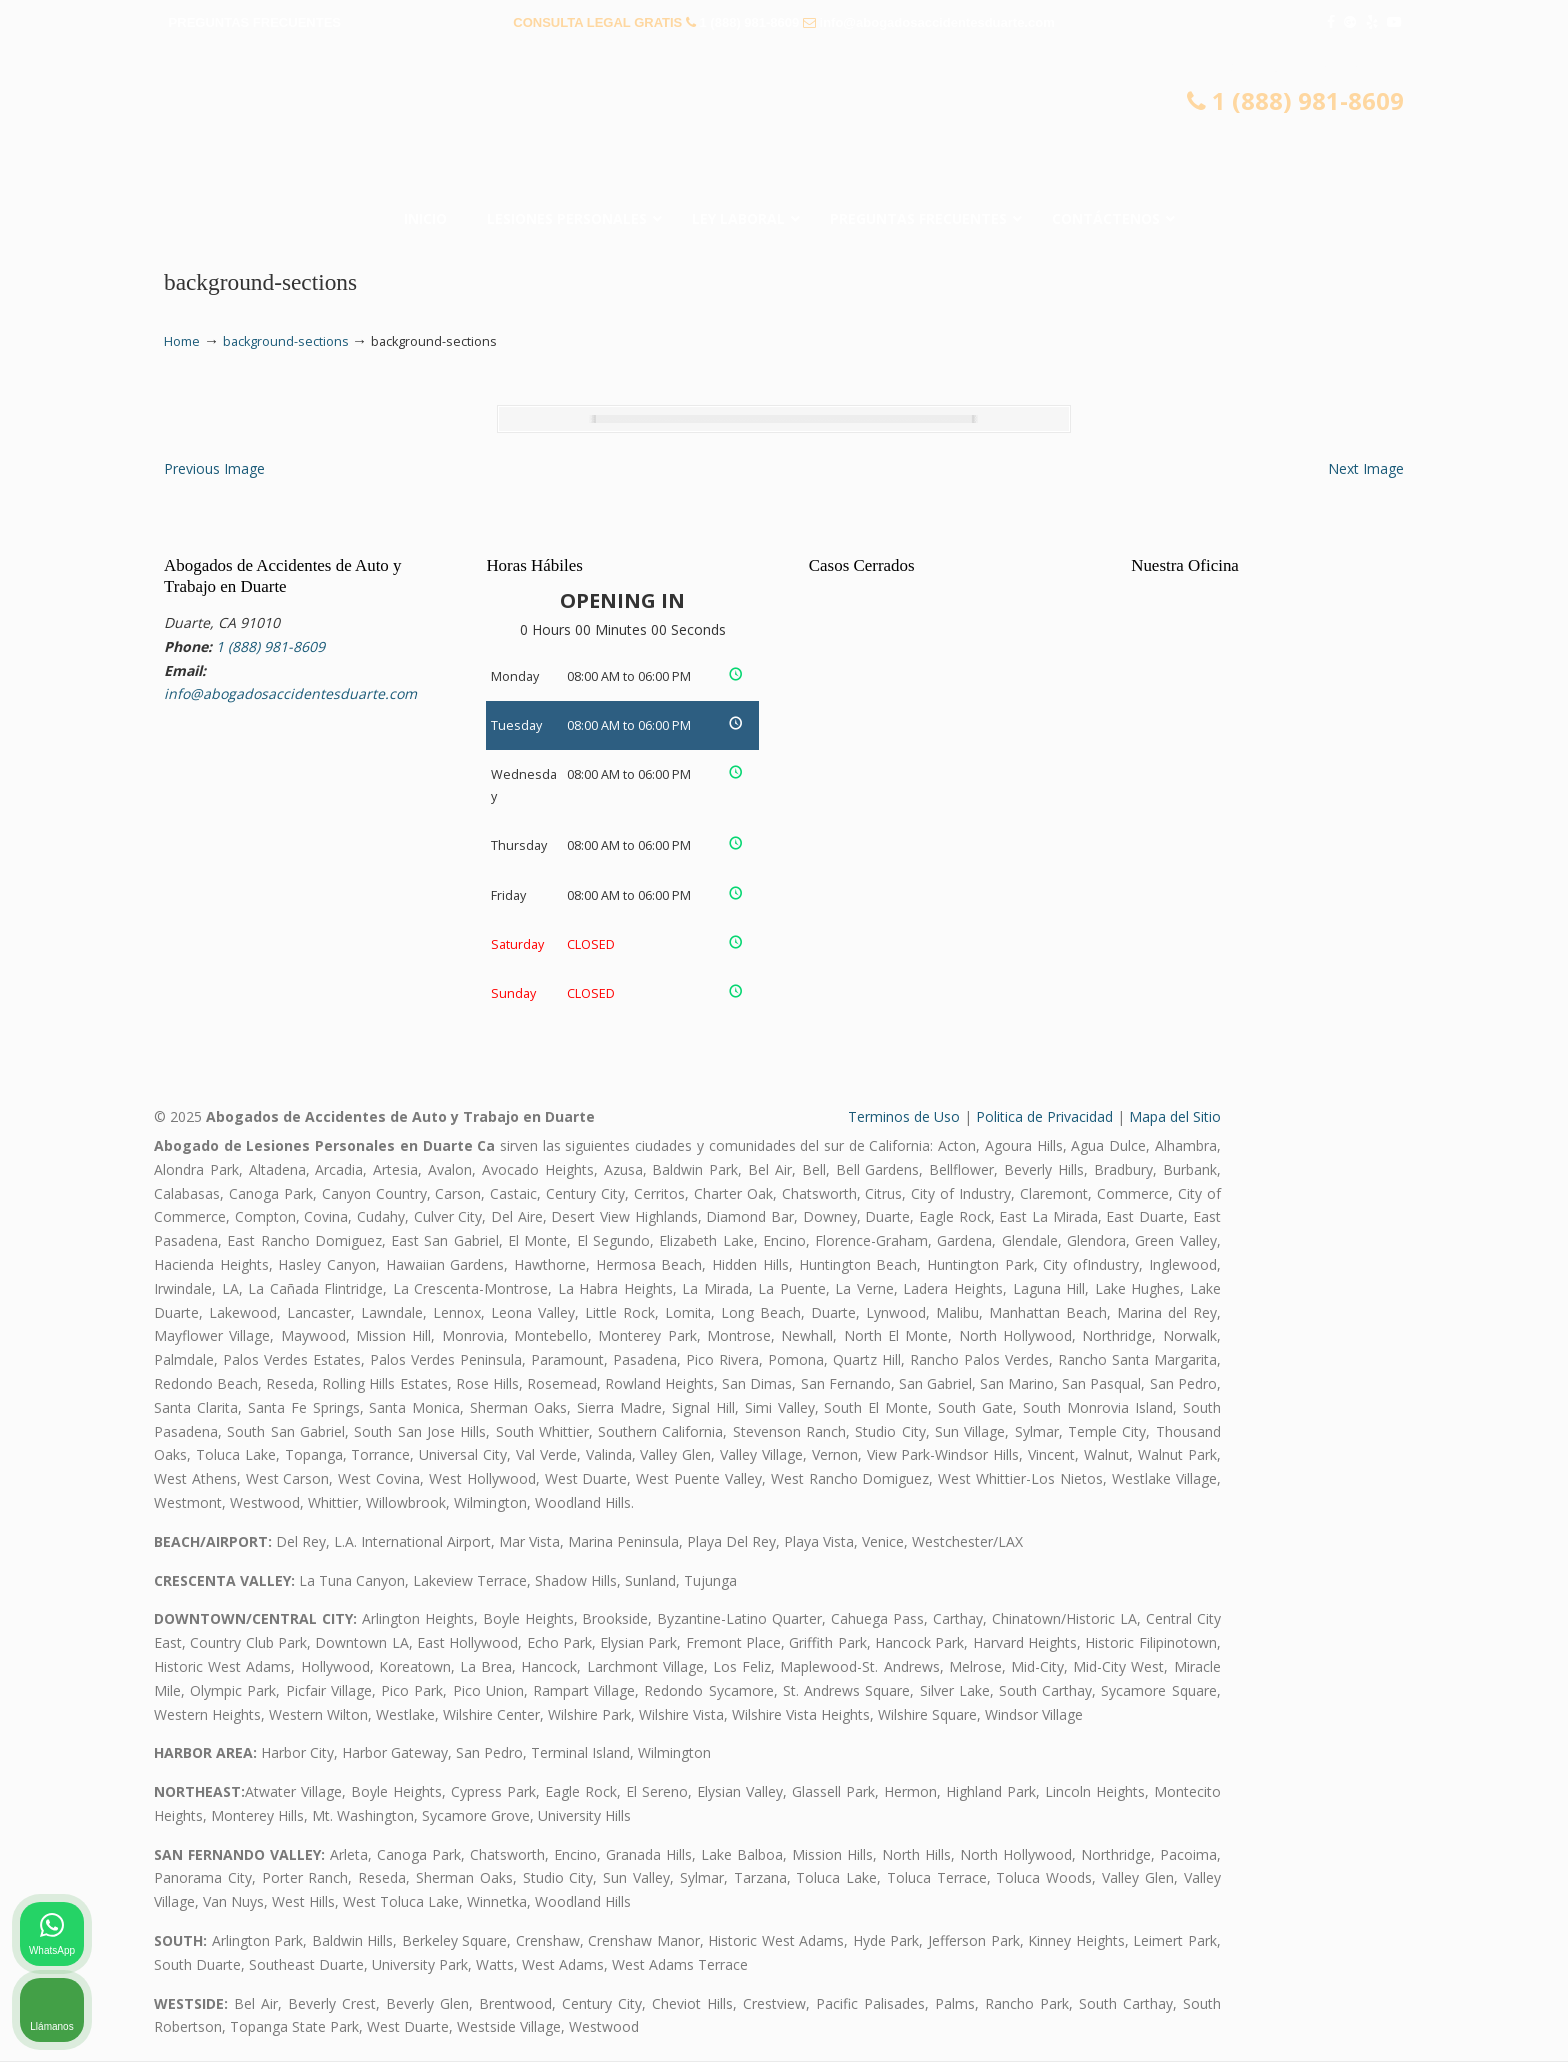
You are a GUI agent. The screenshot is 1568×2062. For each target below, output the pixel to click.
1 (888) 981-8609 (750, 22)
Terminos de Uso (904, 1117)
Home (182, 341)
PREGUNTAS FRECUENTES (255, 22)
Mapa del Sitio (1175, 1117)
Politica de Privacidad (1044, 1117)
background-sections (286, 341)
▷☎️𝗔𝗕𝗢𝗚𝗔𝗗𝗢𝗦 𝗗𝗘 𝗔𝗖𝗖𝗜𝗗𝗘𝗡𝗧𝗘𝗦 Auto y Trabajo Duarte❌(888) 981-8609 (784, 125)
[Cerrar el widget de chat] (1502, 1423)
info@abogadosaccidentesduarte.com (937, 22)
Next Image (1366, 468)
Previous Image (214, 468)
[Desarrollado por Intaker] (1398, 2020)
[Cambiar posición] (1460, 1423)
